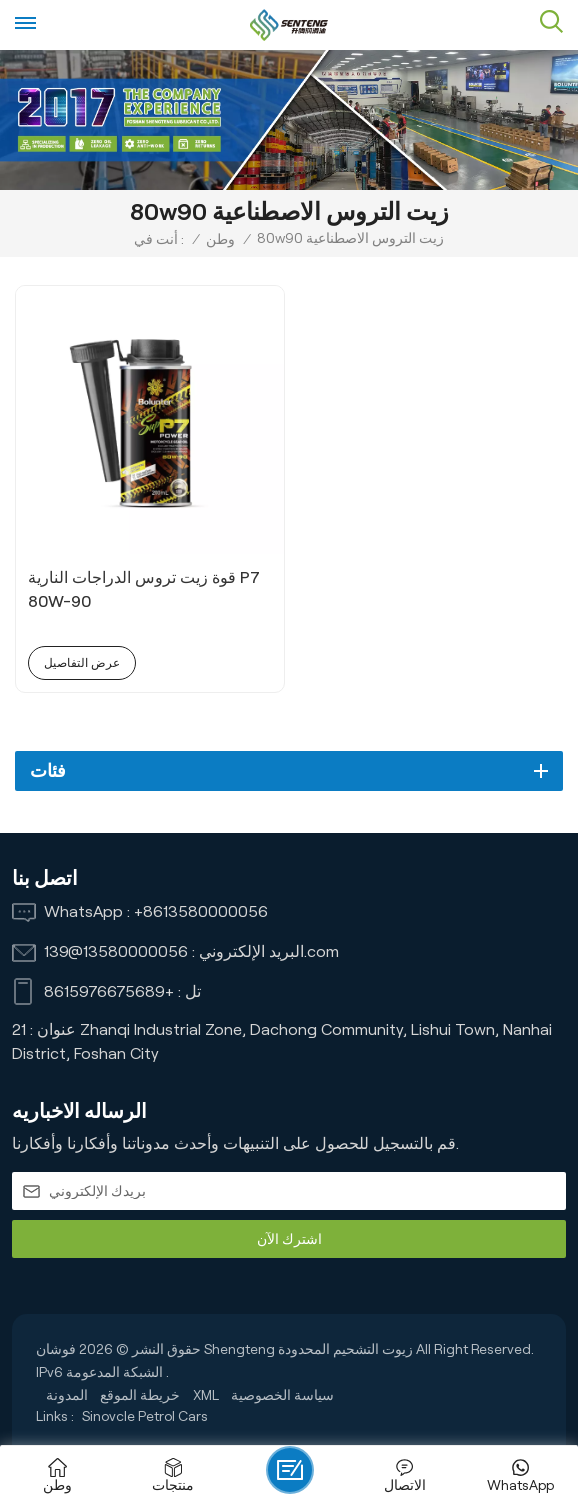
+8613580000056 (201, 911)
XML (206, 1395)
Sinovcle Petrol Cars (145, 1416)
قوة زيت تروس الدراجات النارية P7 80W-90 (144, 589)
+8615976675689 (109, 991)
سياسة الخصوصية (282, 1395)
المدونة (67, 1395)
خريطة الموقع (140, 1395)
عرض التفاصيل (82, 662)
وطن (220, 239)
